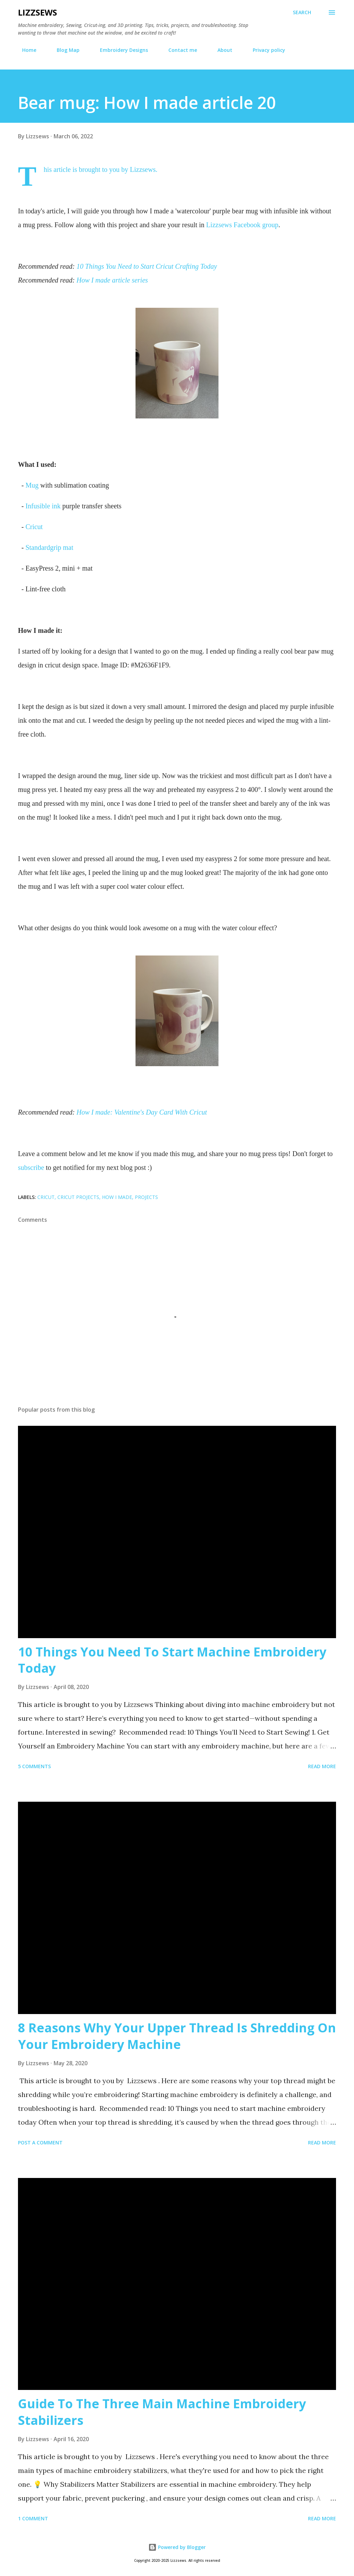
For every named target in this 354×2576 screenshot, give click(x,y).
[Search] (302, 12)
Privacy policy (265, 50)
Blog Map (64, 50)
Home (25, 50)
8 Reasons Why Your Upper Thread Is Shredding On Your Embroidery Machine (177, 2036)
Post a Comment (40, 2142)
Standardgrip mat (49, 547)
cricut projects (78, 1197)
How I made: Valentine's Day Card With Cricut (141, 1112)
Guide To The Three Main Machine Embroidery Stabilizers (162, 2412)
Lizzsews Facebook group (242, 225)
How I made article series (112, 280)
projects (146, 1197)
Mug (32, 485)
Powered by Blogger (177, 2547)
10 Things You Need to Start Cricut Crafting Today (146, 266)
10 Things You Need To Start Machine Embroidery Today (172, 1660)
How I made (117, 1197)
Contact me (178, 50)
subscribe (31, 1167)
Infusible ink (43, 506)
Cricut (34, 526)
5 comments (34, 1766)
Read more (322, 1766)
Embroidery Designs (120, 50)
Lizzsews (37, 12)
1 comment (33, 2518)
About (220, 50)
